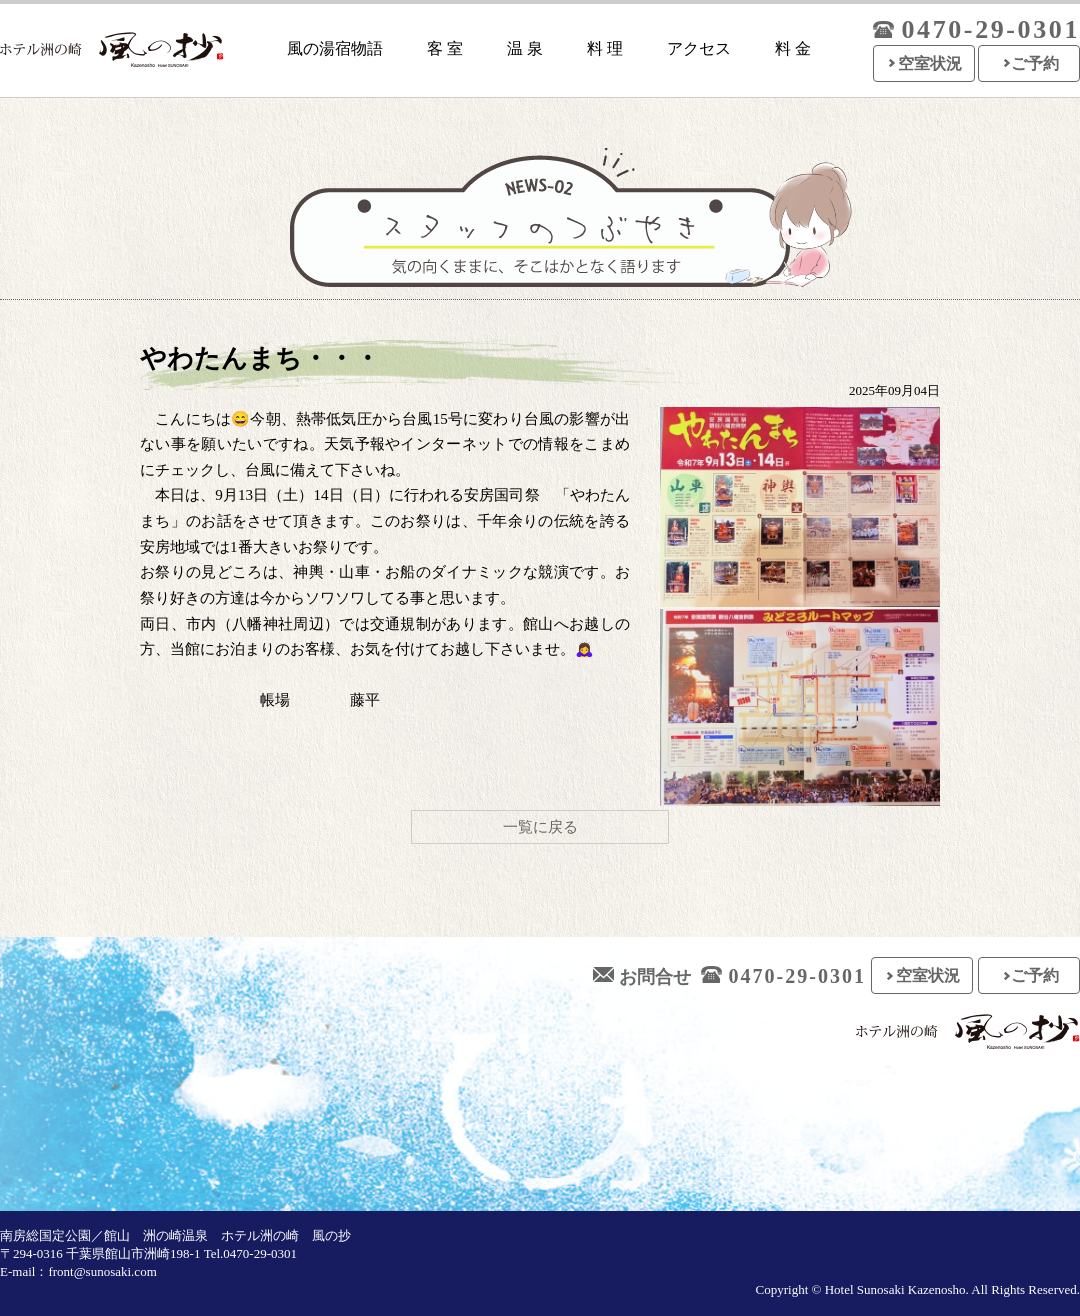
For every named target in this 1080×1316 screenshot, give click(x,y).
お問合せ (642, 977)
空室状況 (930, 63)
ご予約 (1035, 63)
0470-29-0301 (783, 976)
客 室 (445, 48)
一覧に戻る (540, 827)
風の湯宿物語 (335, 48)
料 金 (793, 48)
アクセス (699, 48)
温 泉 (525, 48)
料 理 (605, 48)
